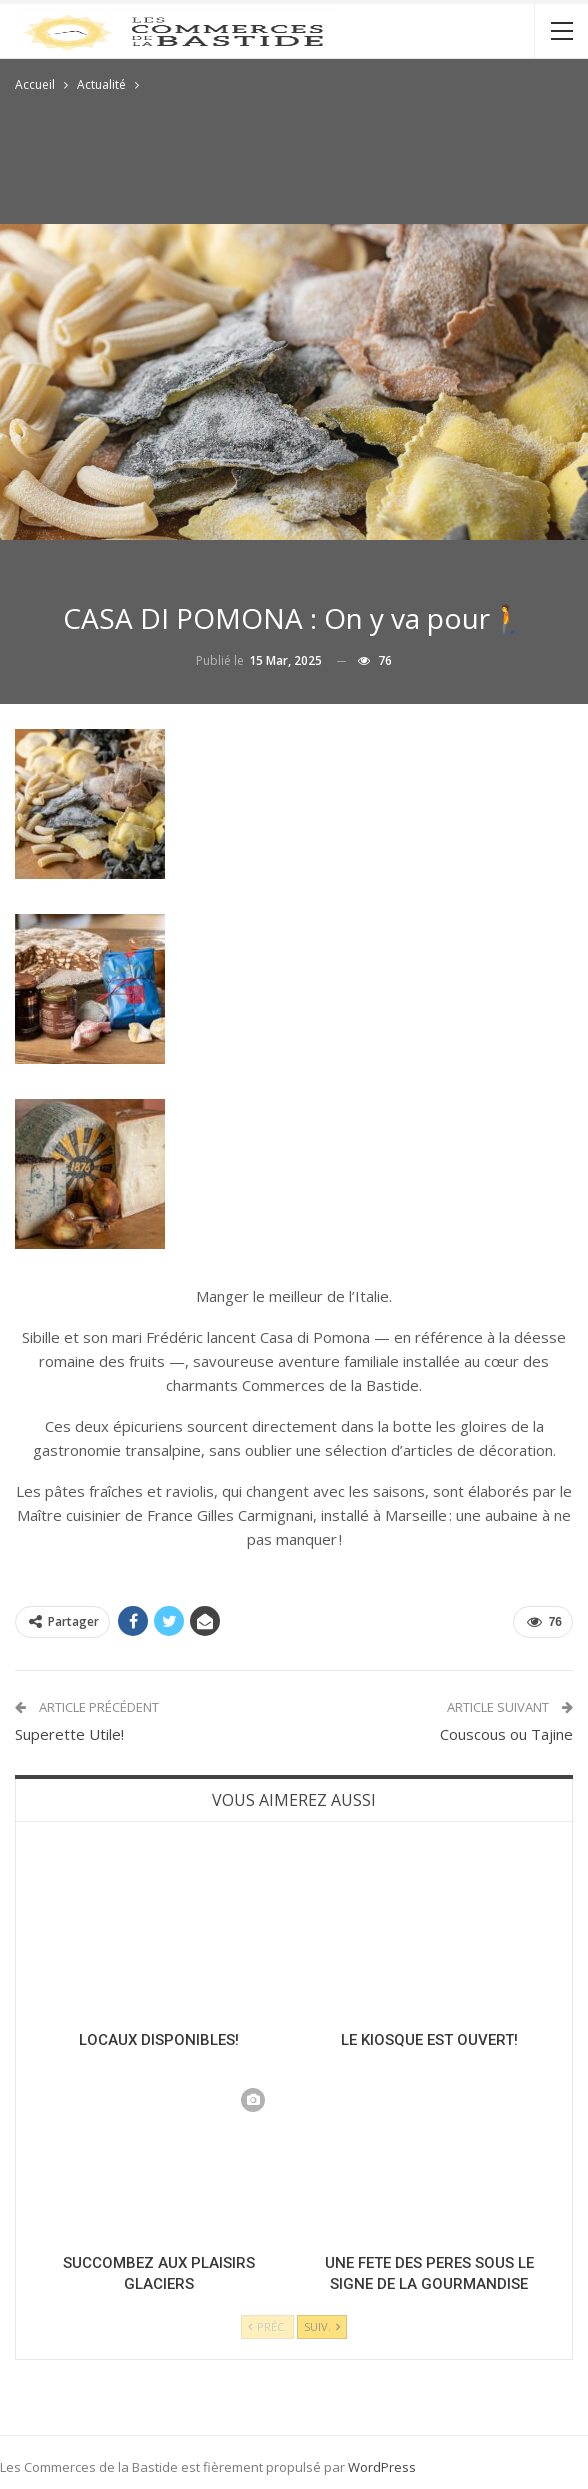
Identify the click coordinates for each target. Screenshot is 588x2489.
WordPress (382, 2467)
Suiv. (322, 2326)
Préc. (267, 2326)
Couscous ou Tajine (506, 1734)
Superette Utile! (69, 1734)
